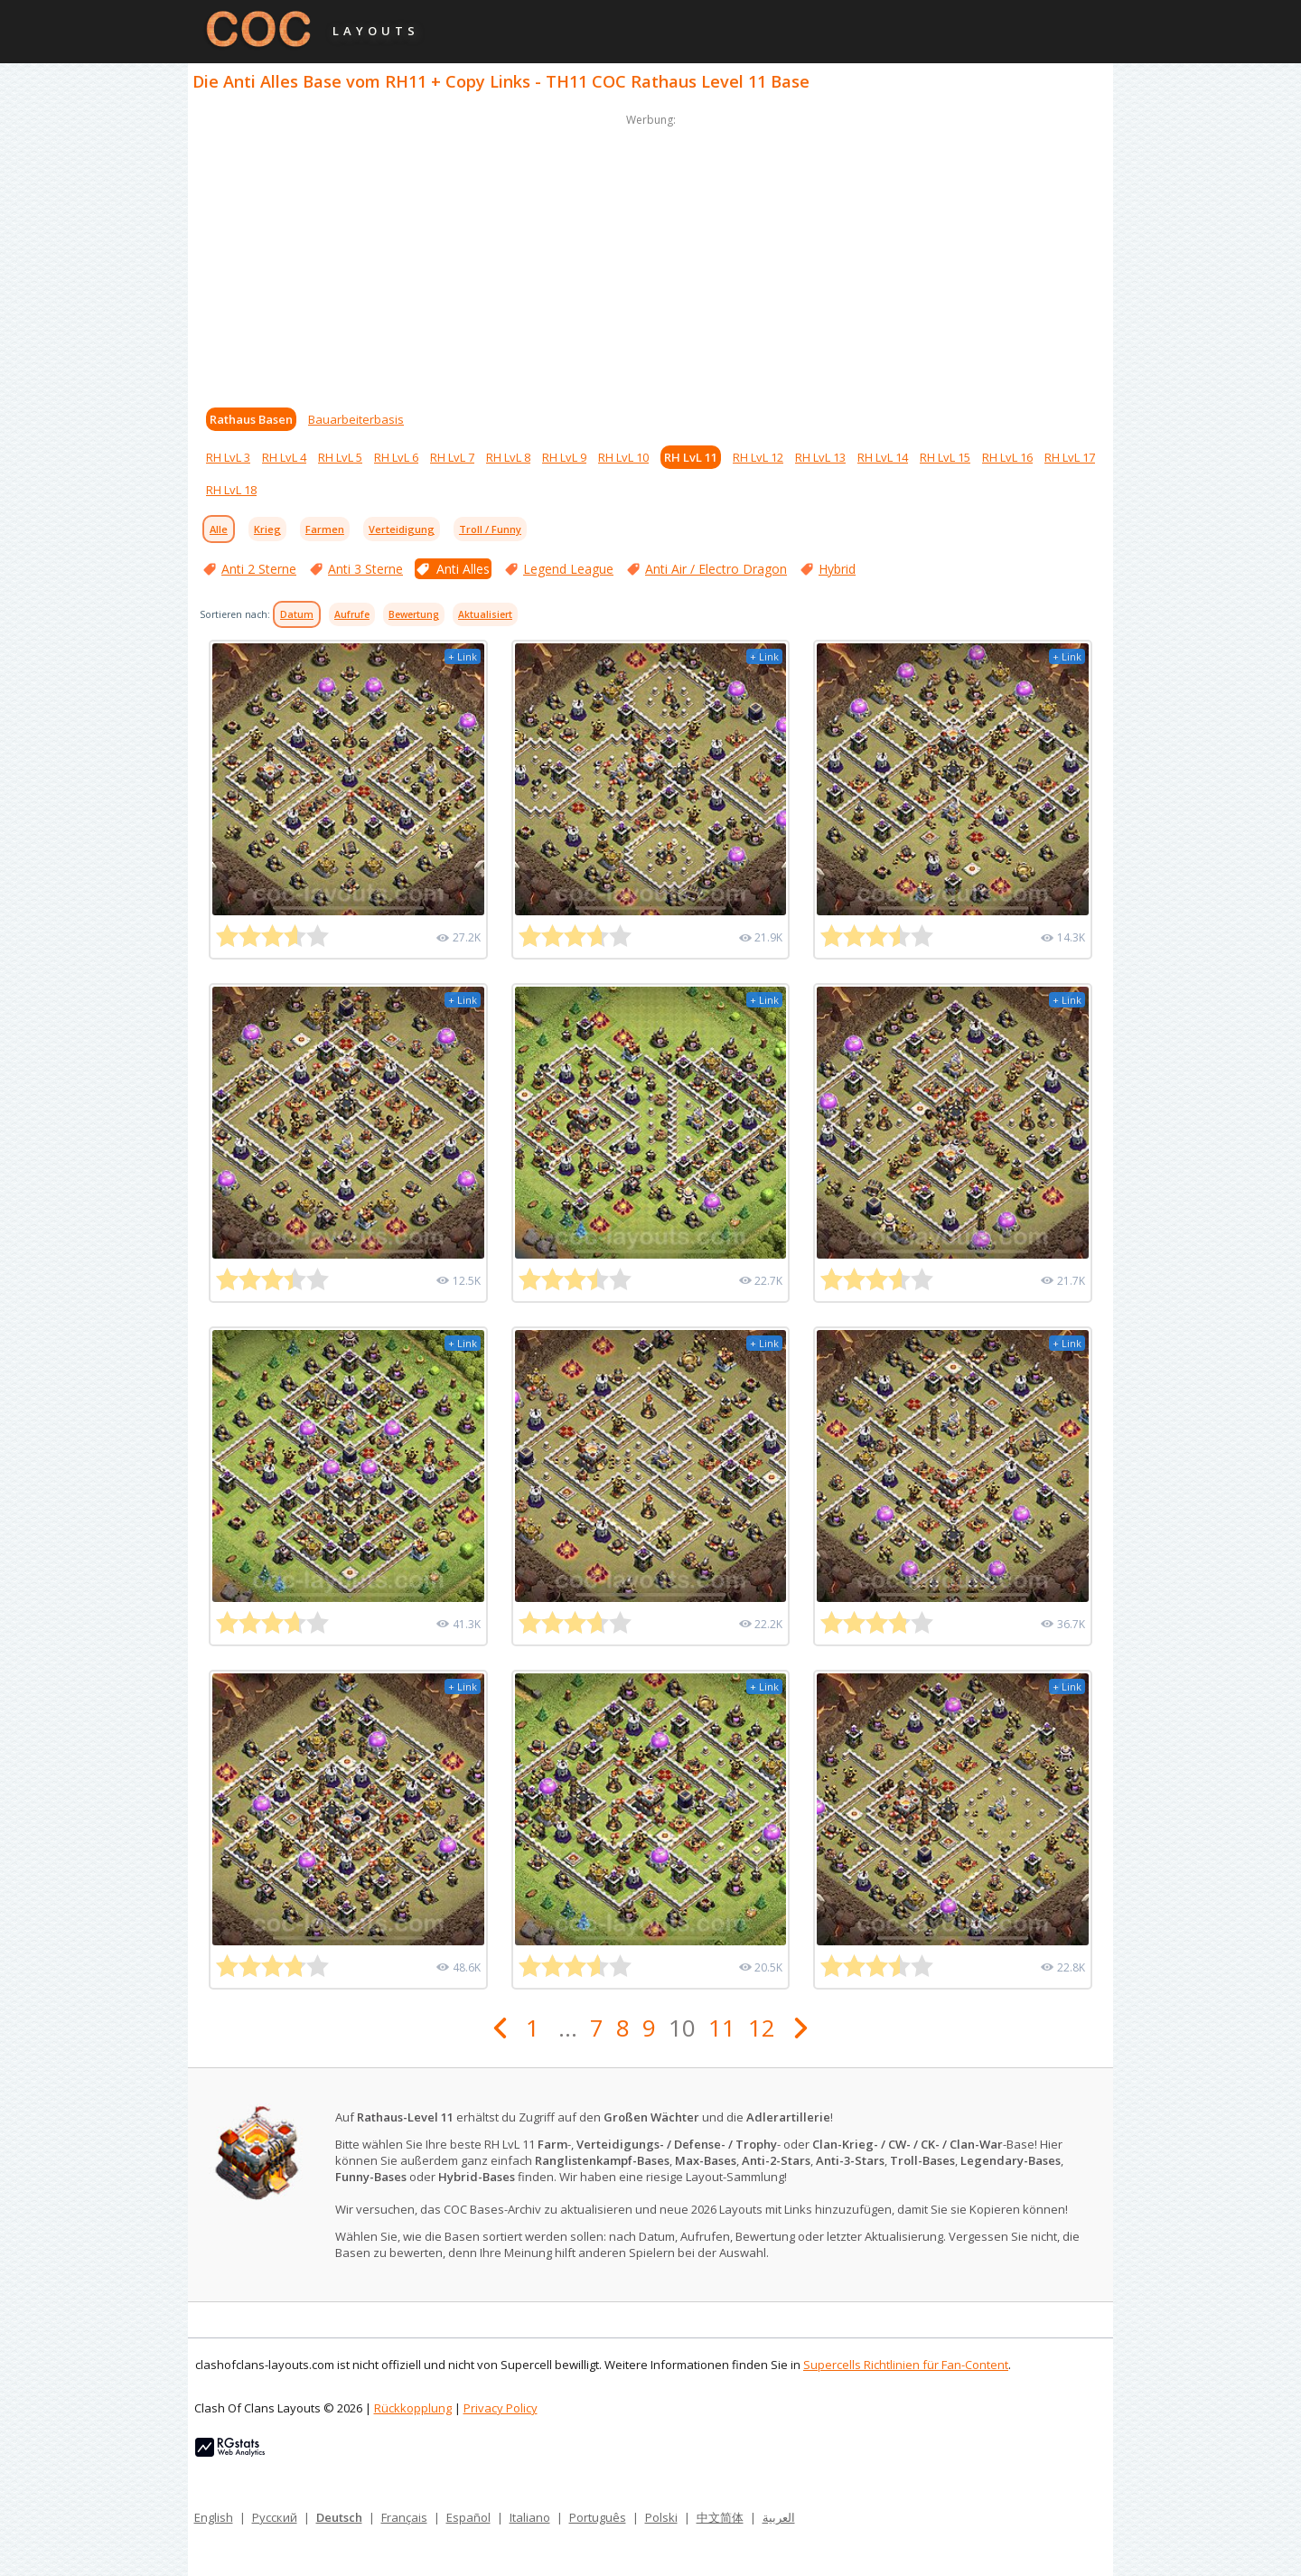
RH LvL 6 (396, 457)
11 (721, 2027)
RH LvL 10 (623, 457)
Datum (297, 614)
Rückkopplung (413, 2408)
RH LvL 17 (1069, 457)
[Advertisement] (650, 256)
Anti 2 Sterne (258, 568)
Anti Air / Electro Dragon (716, 568)
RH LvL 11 (690, 457)
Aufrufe (352, 614)
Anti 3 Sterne (365, 568)
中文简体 (720, 2517)
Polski (661, 2517)
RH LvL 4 (284, 457)
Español (468, 2517)
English (213, 2517)
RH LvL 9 (564, 457)
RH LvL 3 (228, 457)
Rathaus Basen (251, 419)
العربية (779, 2517)
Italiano (530, 2517)
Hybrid (837, 568)
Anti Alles (463, 568)
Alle (219, 529)
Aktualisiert (485, 614)
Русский (274, 2517)
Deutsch (339, 2517)
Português (597, 2517)
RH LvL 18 (231, 490)
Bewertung (413, 614)
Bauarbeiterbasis (356, 419)
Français (404, 2517)
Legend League (568, 568)
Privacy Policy (500, 2408)
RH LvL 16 (1007, 457)
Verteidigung (402, 529)
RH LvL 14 (882, 457)
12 (761, 2027)
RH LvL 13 (820, 457)
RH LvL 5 (340, 457)
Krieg (267, 529)
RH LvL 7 (452, 457)
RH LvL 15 (945, 457)
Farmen (324, 529)
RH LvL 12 (758, 457)
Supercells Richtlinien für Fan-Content (905, 2364)
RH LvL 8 (508, 457)
